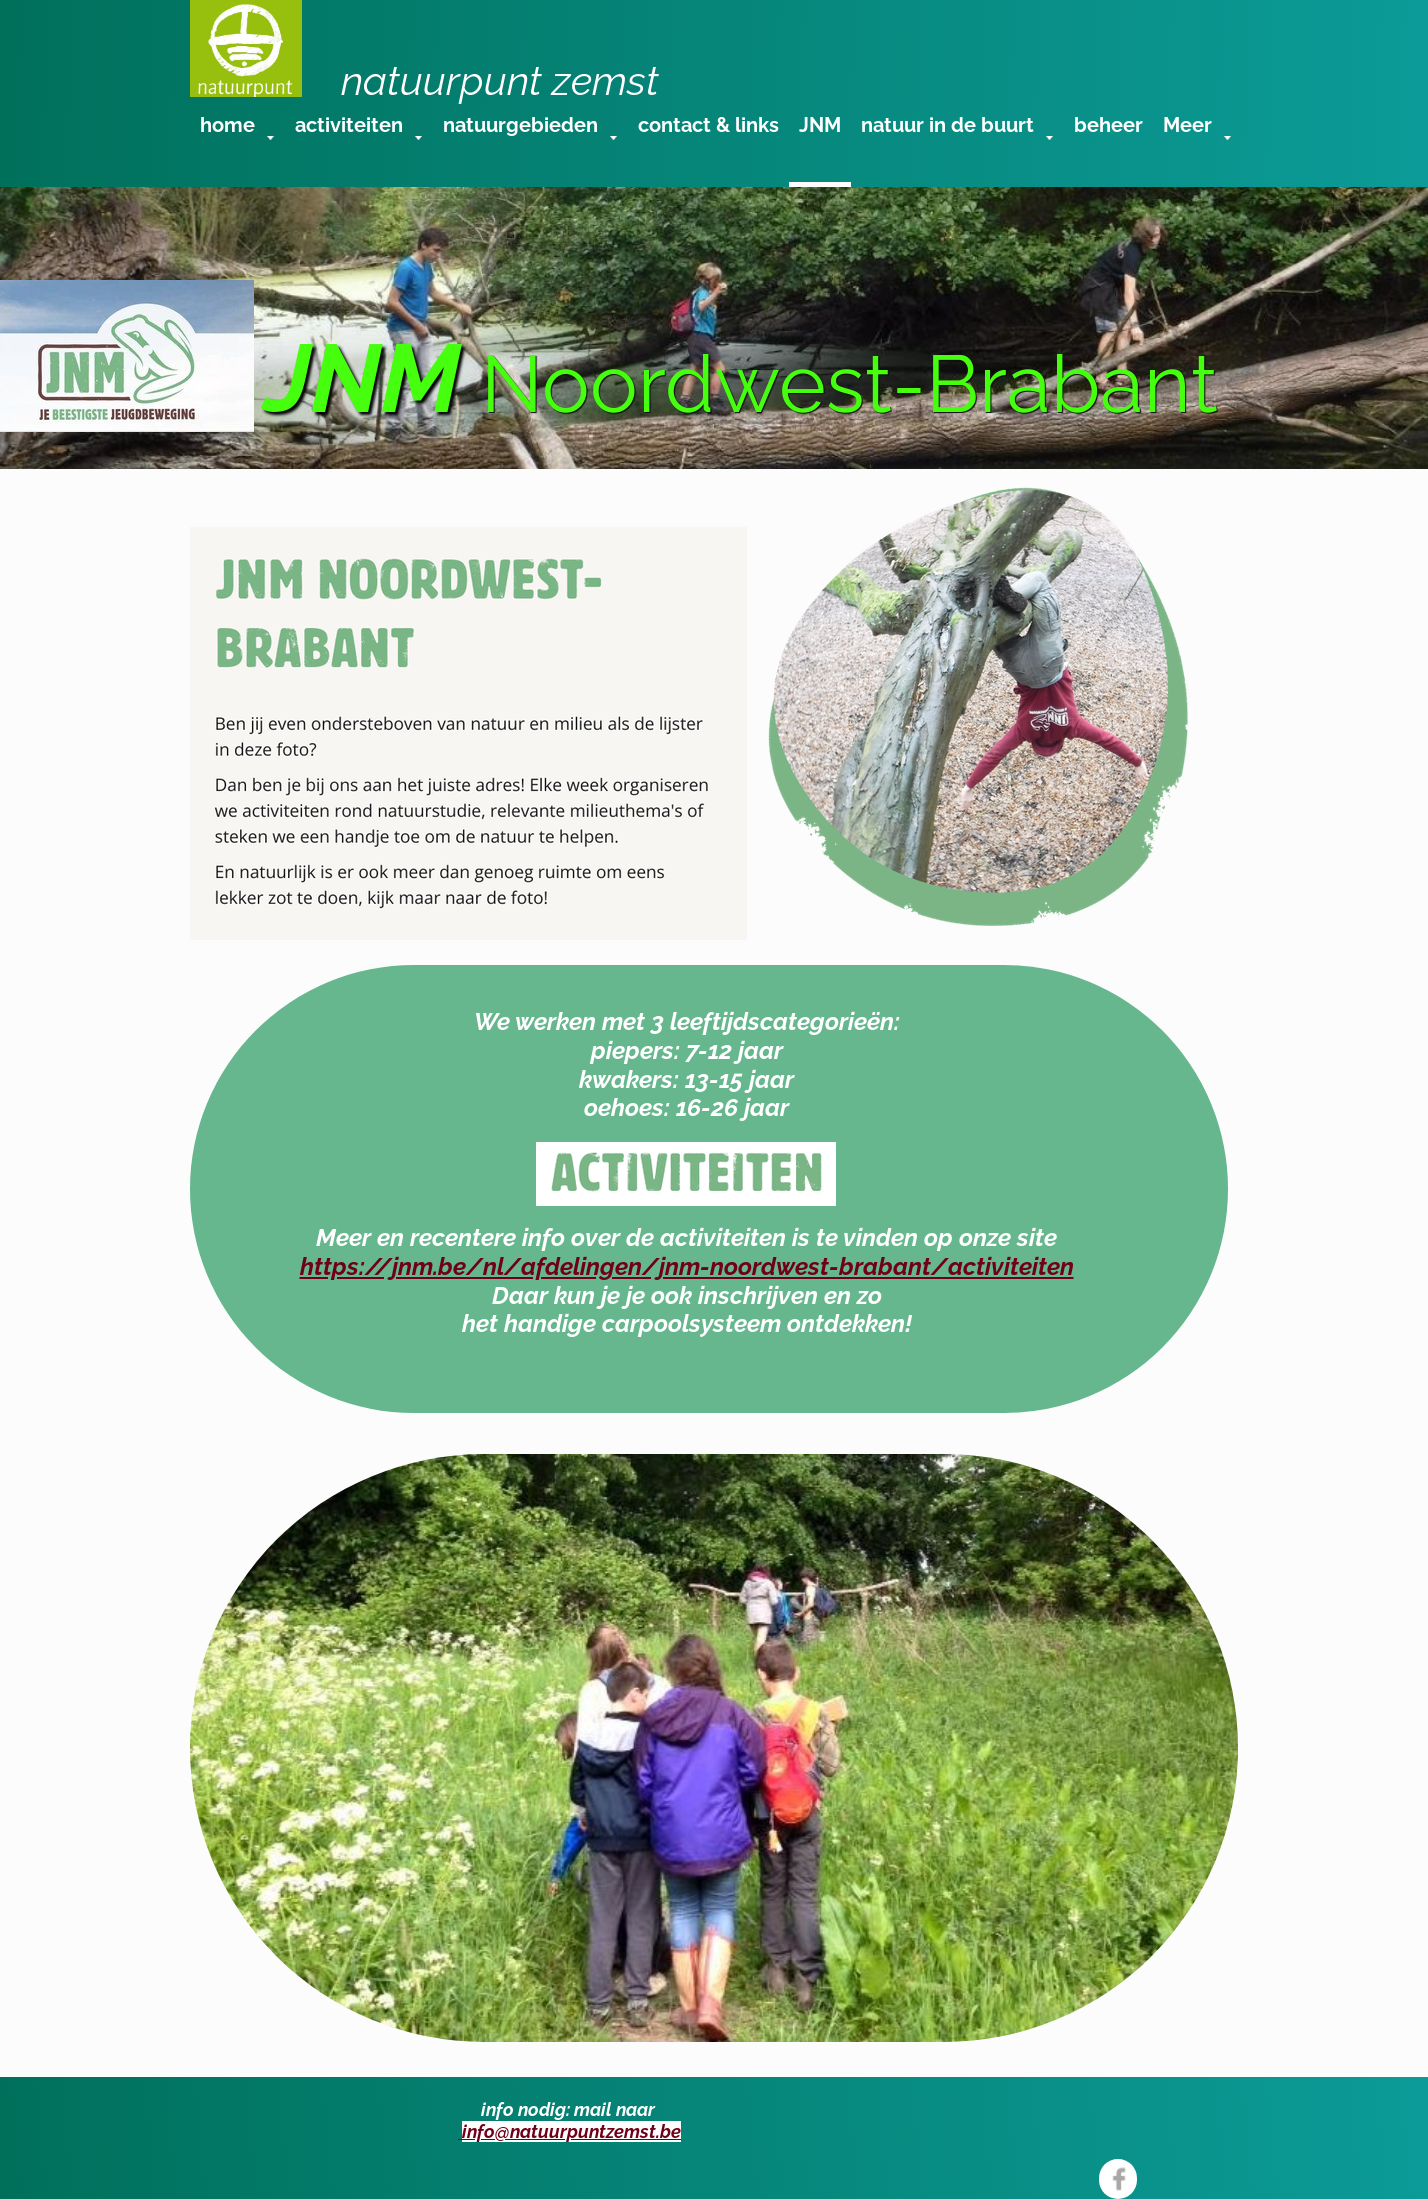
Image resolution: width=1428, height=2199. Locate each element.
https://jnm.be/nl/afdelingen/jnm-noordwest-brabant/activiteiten (687, 1266)
